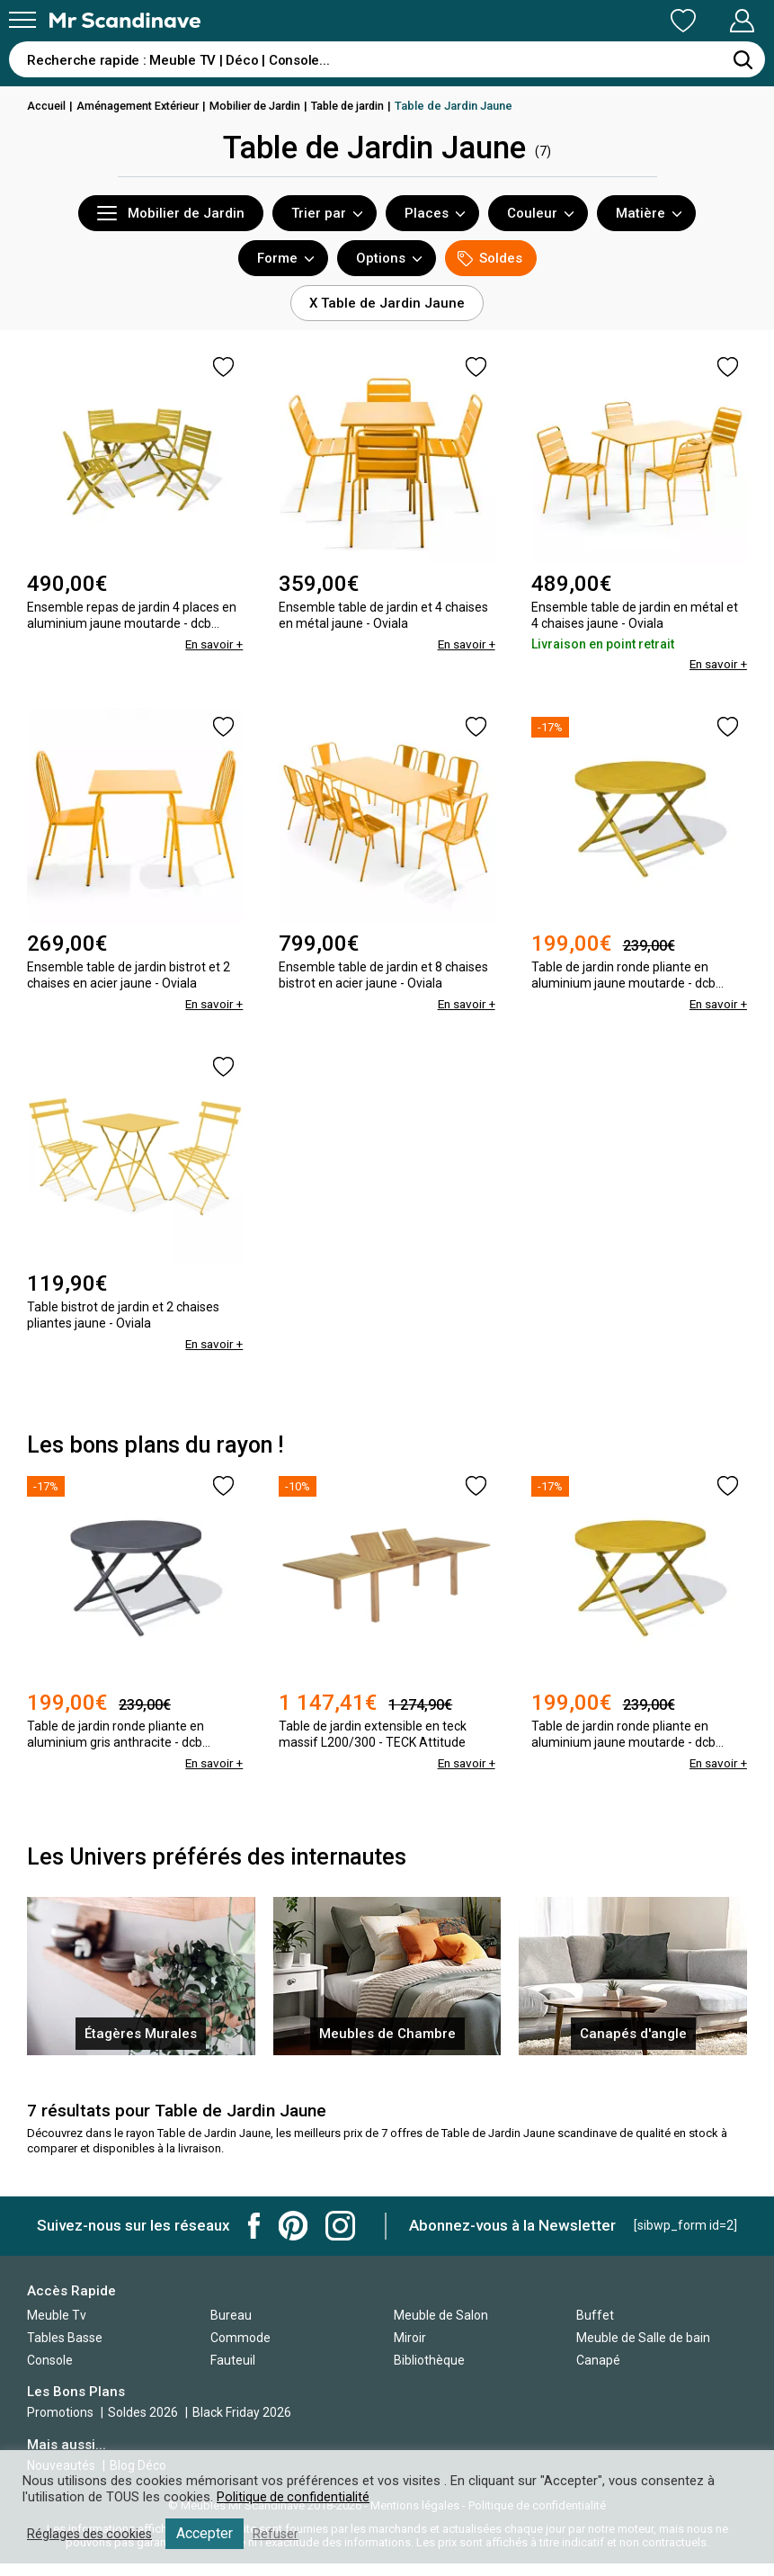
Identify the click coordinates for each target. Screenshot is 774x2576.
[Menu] (22, 20)
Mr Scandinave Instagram (340, 2238)
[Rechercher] (742, 59)
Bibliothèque (429, 2372)
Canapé (598, 2372)
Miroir (410, 2350)
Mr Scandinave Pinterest (293, 2238)
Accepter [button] (209, 2533)
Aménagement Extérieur (144, 105)
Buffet (595, 2328)
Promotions (60, 2425)
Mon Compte (708, 20)
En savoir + (212, 644)
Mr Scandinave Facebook (254, 2238)
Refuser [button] (280, 2534)
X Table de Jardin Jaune (387, 303)
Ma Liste (588, 20)
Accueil (47, 105)
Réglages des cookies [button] (91, 2534)
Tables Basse (64, 2350)
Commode (240, 2350)
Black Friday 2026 (241, 2425)
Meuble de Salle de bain (643, 2350)
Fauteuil (232, 2372)
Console (50, 2372)
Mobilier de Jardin (268, 105)
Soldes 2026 (144, 2425)
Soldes (490, 258)
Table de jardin (367, 105)
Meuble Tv (56, 2328)
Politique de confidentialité (294, 2497)
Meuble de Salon (441, 2328)
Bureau (231, 2328)
